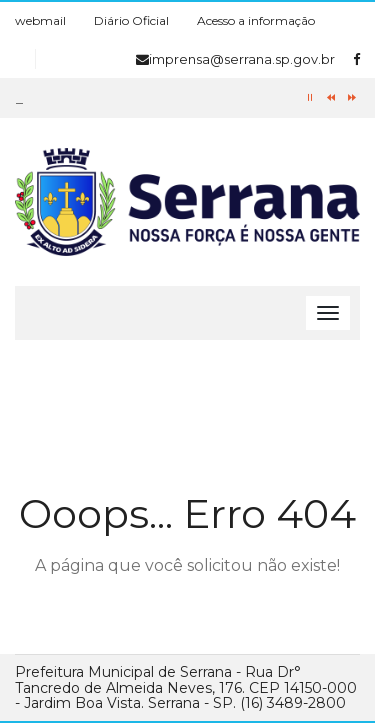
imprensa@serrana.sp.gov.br (235, 59)
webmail (40, 20)
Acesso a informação (256, 20)
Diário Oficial (131, 20)
